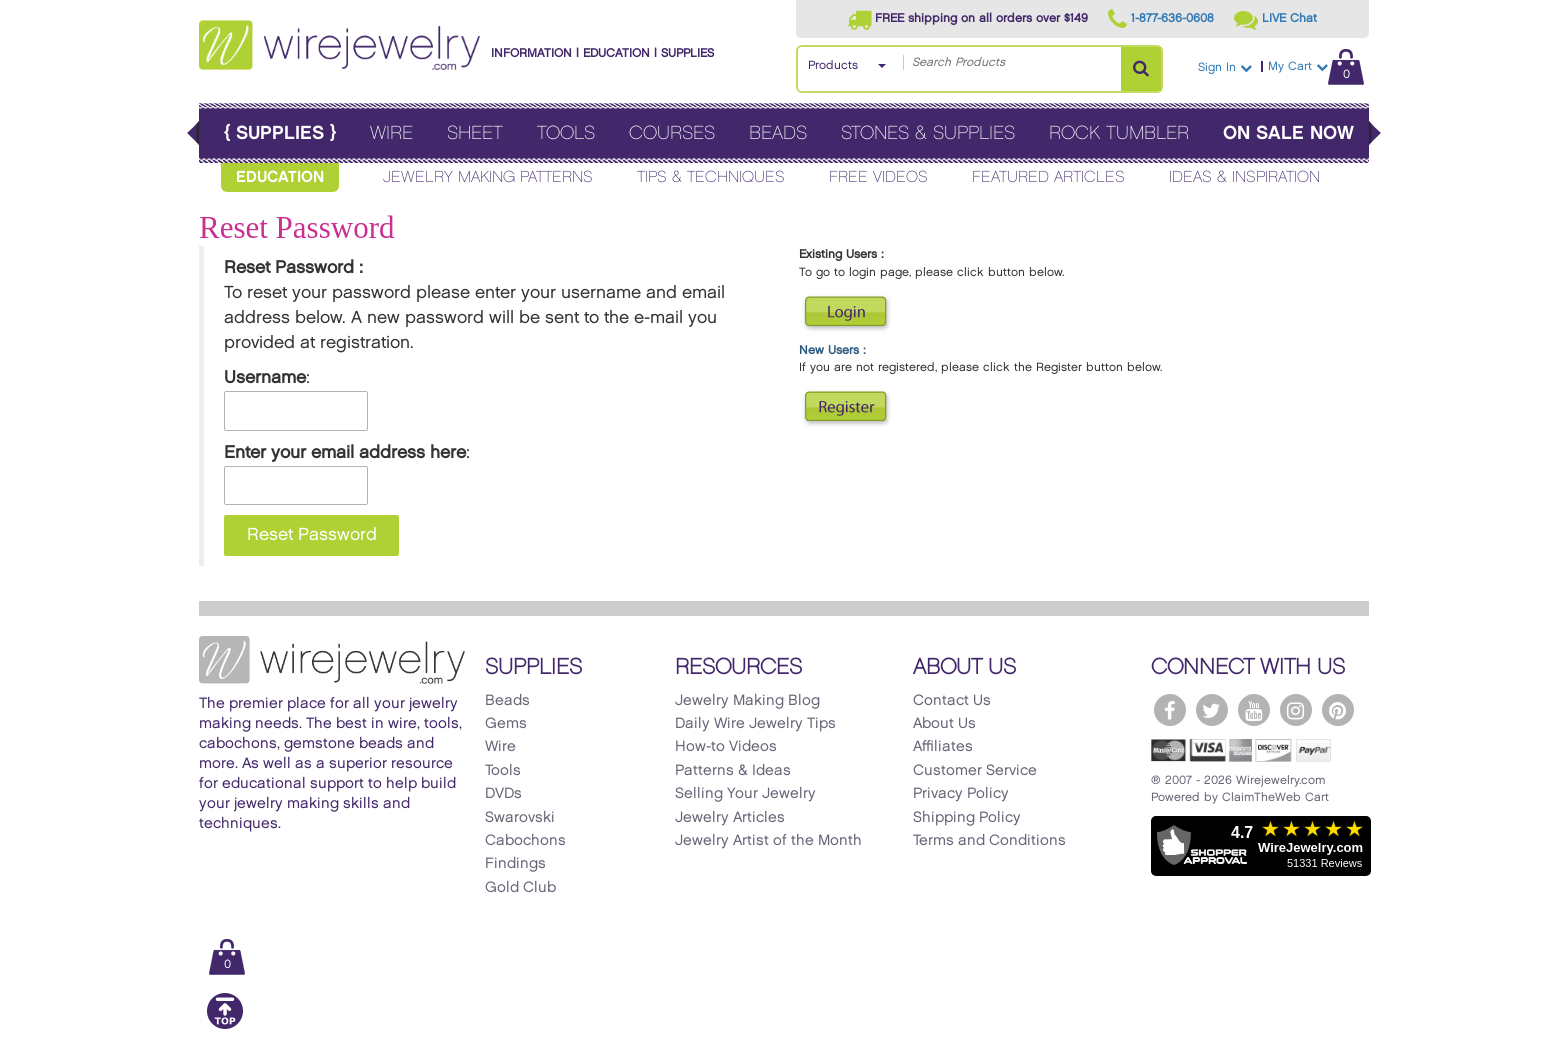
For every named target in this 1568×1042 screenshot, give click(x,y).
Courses (672, 133)
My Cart (1316, 66)
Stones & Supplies (928, 133)
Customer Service (975, 771)
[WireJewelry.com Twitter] (1212, 710)
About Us (944, 724)
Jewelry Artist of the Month (768, 841)
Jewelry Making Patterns (488, 177)
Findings (515, 864)
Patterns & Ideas (733, 771)
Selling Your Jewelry (745, 794)
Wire (391, 133)
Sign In (1225, 67)
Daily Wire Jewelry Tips (755, 724)
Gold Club (520, 888)
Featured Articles (1048, 177)
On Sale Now (1288, 133)
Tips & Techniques (711, 177)
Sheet (475, 133)
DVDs (503, 794)
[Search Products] (1141, 69)
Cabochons (525, 841)
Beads (778, 133)
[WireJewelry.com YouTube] (1254, 710)
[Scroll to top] (225, 1025)
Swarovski (520, 818)
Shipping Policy (967, 818)
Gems (506, 724)
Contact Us (952, 701)
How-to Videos (726, 747)
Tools (566, 133)
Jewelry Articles (730, 818)
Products (833, 65)
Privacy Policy (961, 794)
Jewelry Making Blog (747, 701)
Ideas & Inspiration (1244, 177)
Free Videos (878, 177)
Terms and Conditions (989, 841)
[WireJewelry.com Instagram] (1296, 710)
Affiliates (943, 747)
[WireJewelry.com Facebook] (1170, 710)
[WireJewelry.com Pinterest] (1338, 710)
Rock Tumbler (1119, 133)
